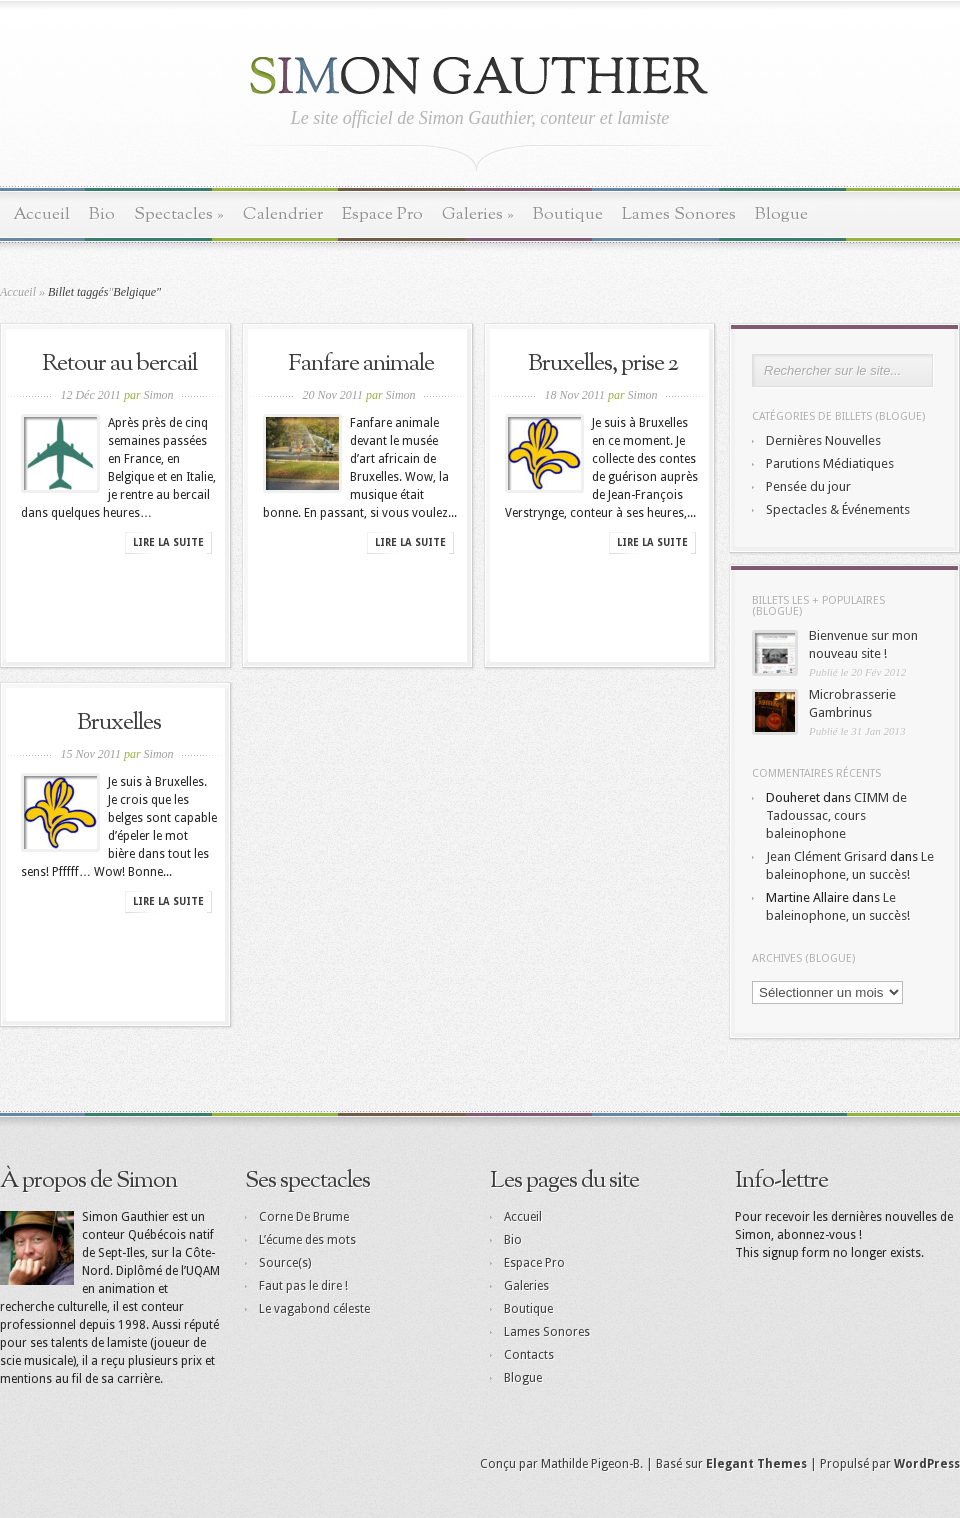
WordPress (927, 1464)
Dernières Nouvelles (823, 440)
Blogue (781, 214)
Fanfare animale (361, 364)
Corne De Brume (304, 1217)
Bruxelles (119, 723)
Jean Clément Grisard (826, 856)
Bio (102, 214)
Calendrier (283, 214)
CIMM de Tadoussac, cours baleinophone (836, 815)
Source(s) (285, 1263)
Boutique (568, 214)
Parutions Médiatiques (830, 463)
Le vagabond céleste (314, 1309)
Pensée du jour (808, 486)
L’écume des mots (307, 1240)
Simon (159, 395)
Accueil (41, 214)
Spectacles (179, 214)
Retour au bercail (119, 364)
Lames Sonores (679, 214)
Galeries (478, 214)
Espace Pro (382, 214)
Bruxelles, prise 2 (603, 364)
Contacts (529, 1355)
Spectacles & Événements (838, 509)
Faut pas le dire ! (303, 1286)
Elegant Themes (756, 1464)
